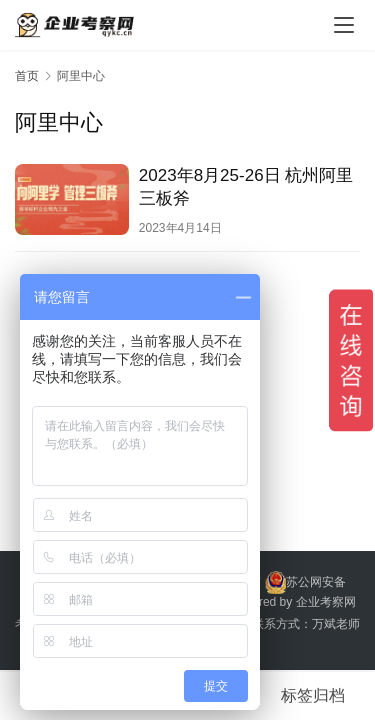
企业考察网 (326, 602)
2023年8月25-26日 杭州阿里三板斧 (246, 187)
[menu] (344, 25)
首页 (27, 76)
